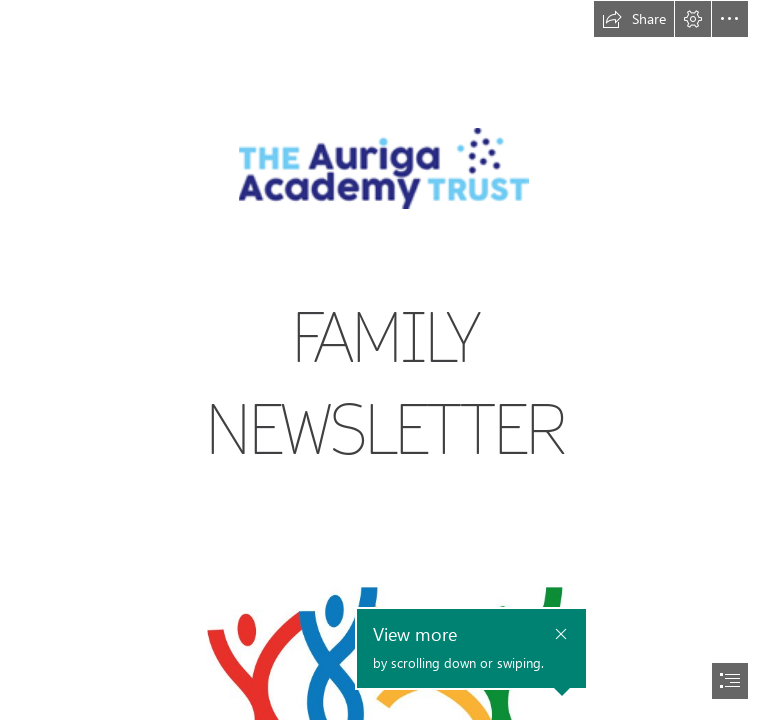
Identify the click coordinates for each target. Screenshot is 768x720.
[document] (384, 360)
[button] (634, 19)
